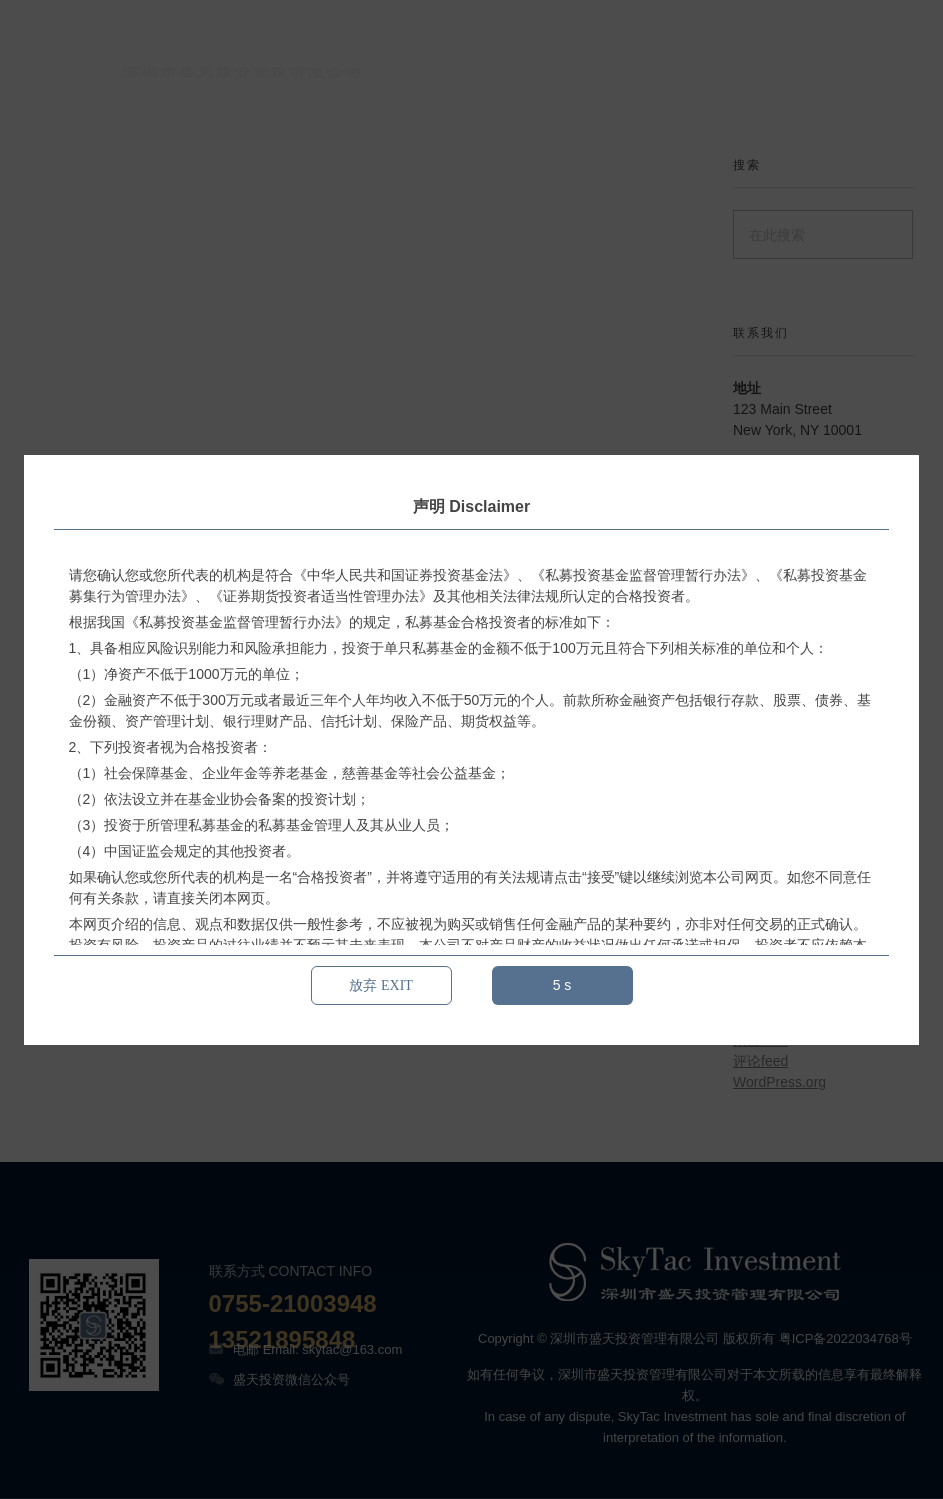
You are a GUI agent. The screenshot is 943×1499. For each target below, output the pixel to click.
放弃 (381, 985)
